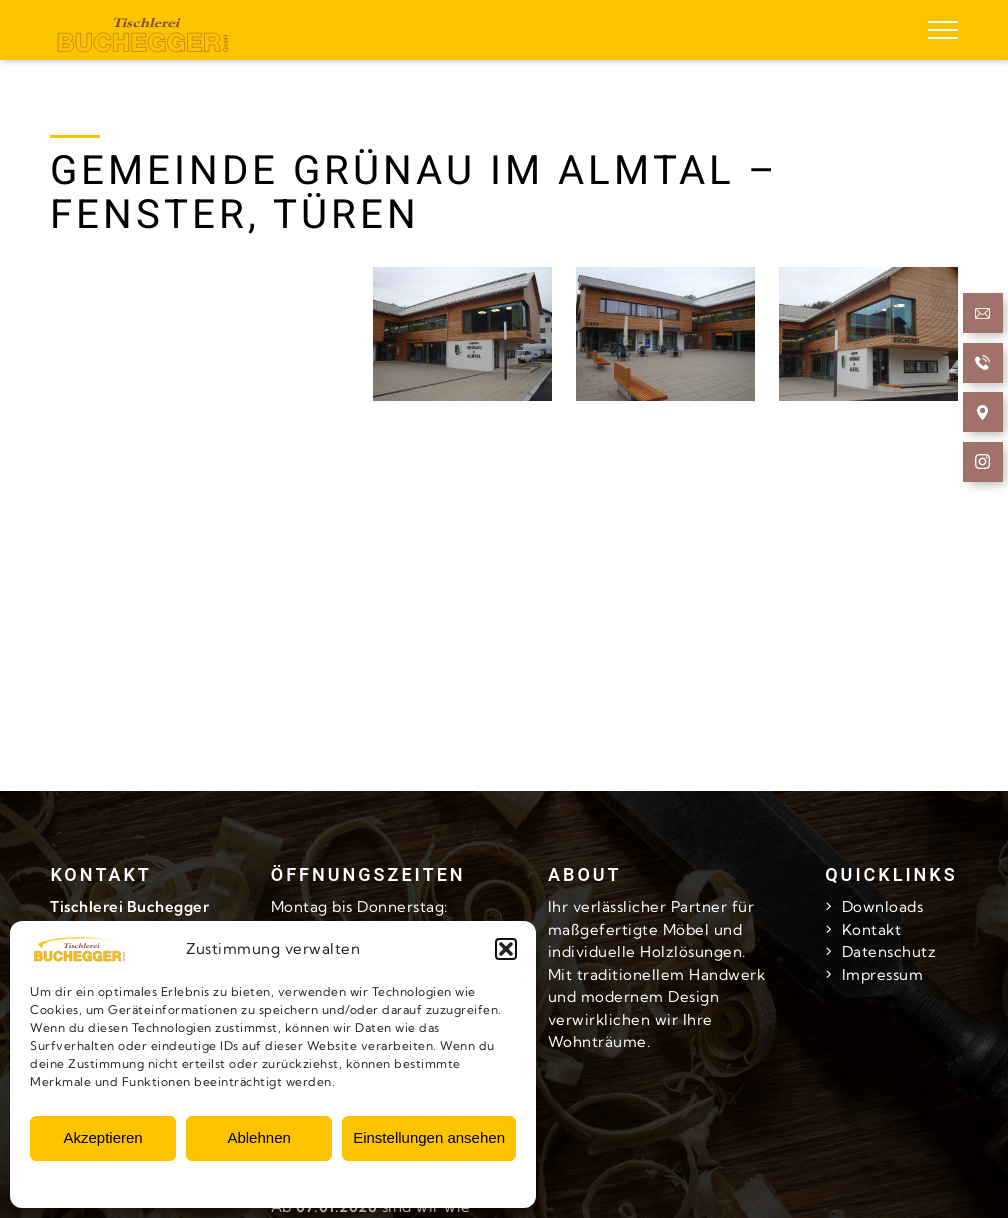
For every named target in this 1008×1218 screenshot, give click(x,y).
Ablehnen (258, 1137)
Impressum (883, 974)
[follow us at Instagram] (983, 464)
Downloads (883, 906)
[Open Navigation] (983, 415)
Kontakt (872, 929)
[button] (506, 949)
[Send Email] (983, 316)
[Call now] (983, 365)
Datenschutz (889, 951)
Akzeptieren (102, 1137)
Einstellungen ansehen (429, 1137)
